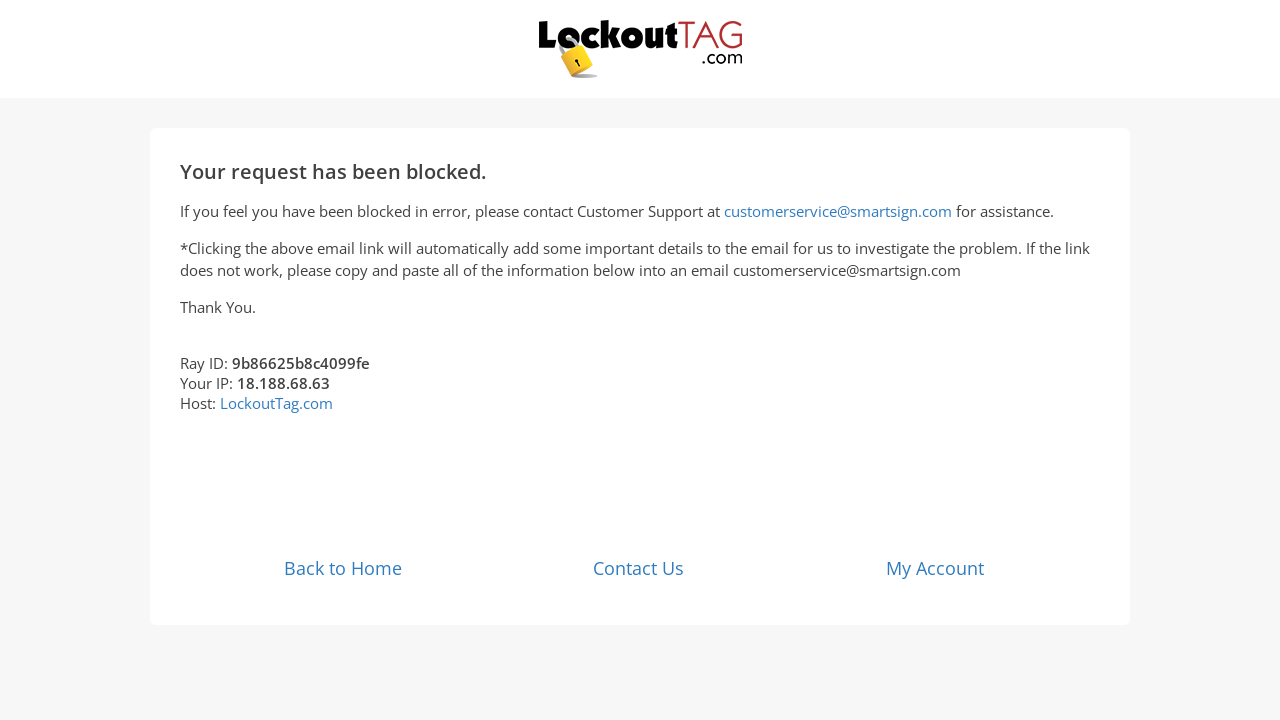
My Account (935, 568)
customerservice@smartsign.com (838, 211)
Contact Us (638, 568)
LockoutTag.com (276, 403)
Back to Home (343, 568)
